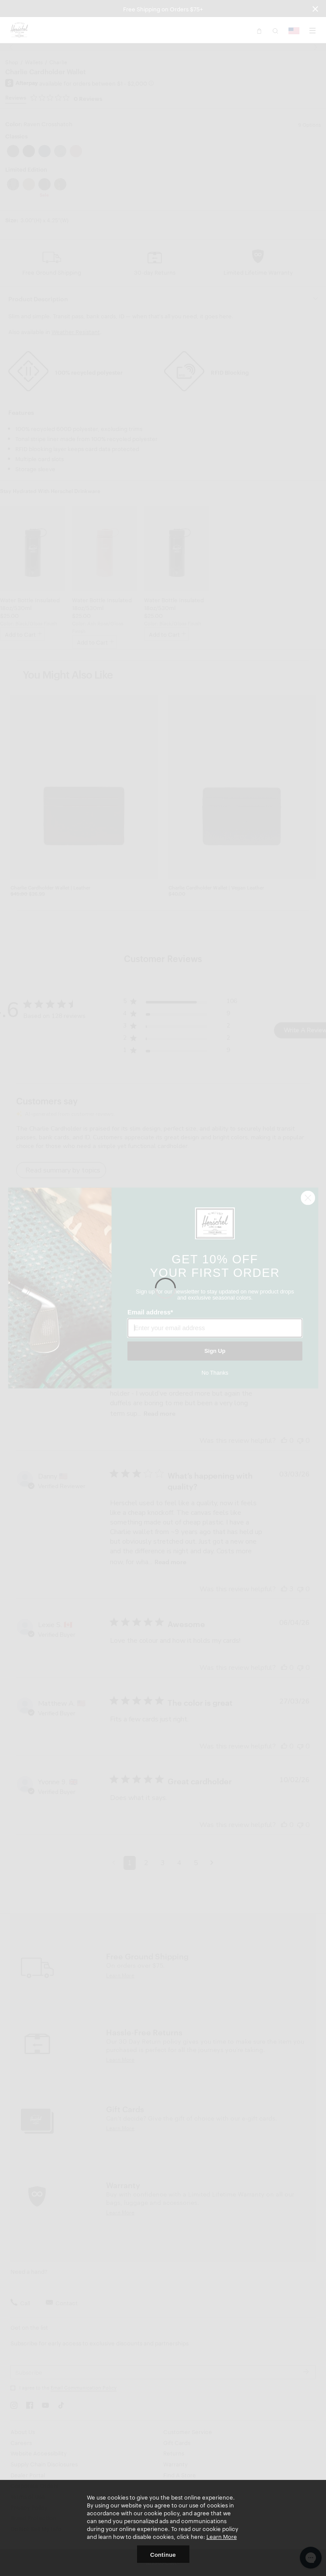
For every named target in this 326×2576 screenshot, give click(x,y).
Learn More (221, 2536)
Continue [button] (163, 2554)
